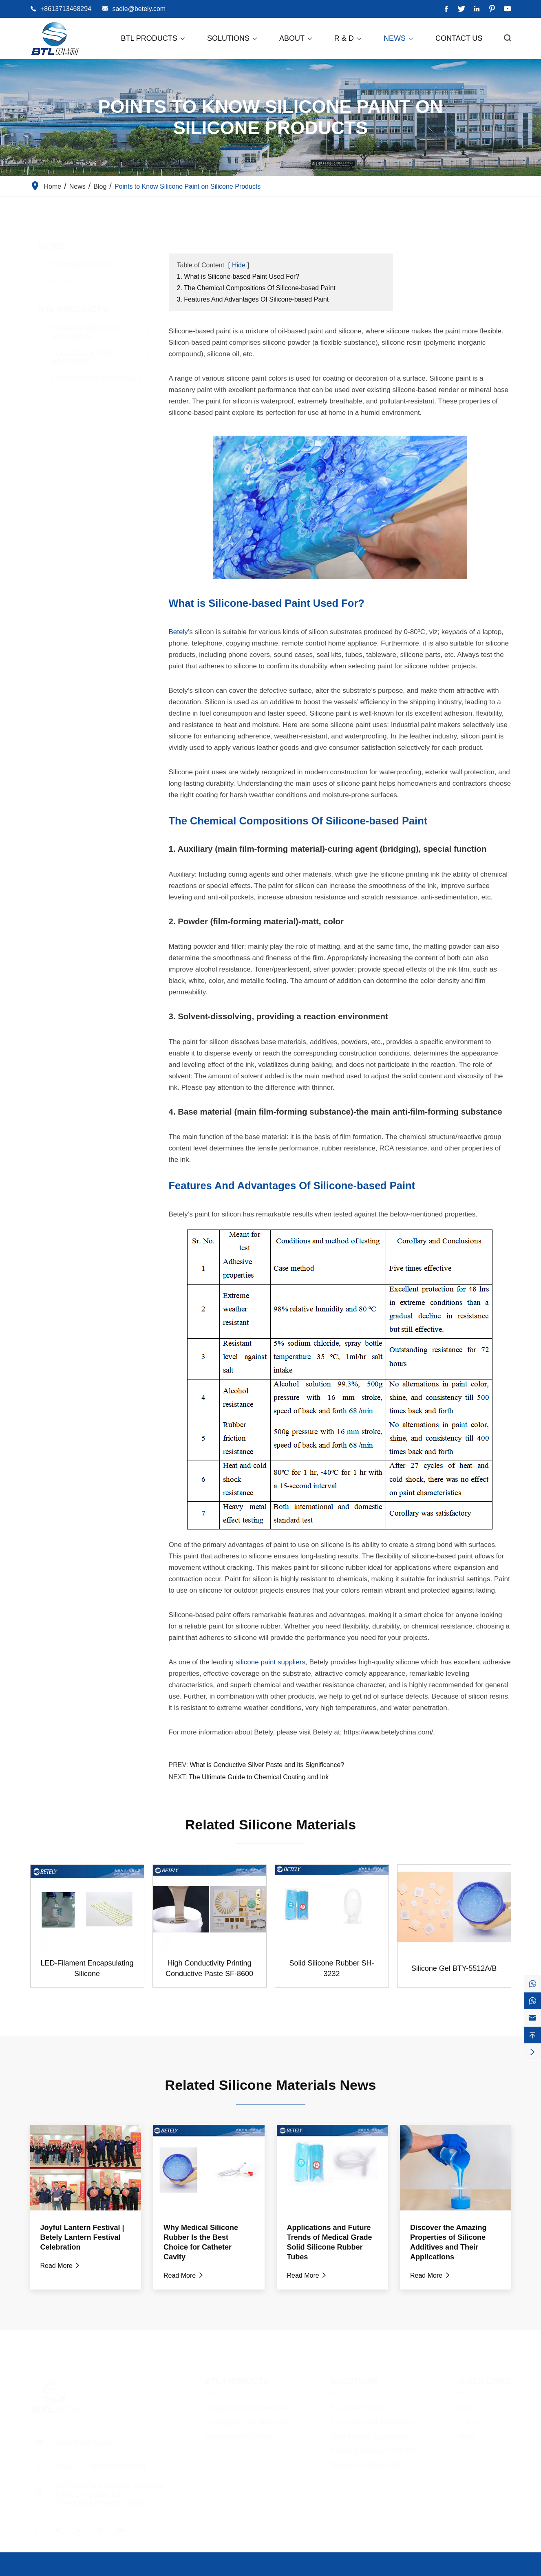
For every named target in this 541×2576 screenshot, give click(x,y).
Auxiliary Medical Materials (374, 2449)
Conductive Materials (88, 379)
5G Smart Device (358, 2406)
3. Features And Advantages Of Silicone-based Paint (253, 299)
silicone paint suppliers (270, 1662)
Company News (72, 265)
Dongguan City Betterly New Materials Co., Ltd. (134, 2570)
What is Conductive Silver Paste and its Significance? (267, 1764)
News (399, 38)
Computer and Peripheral (372, 2420)
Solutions (232, 38)
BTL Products (153, 38)
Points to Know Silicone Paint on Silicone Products (188, 186)
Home (53, 186)
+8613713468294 (65, 8)
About (296, 38)
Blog (99, 186)
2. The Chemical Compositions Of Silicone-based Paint (256, 287)
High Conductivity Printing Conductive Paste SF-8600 (209, 1968)
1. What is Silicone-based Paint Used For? (238, 276)
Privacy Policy (490, 2570)
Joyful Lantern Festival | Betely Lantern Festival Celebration (82, 2237)
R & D (348, 38)
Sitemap (449, 2570)
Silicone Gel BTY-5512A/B (454, 1968)
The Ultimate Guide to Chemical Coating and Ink (259, 1777)
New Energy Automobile (370, 2435)
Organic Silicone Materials (77, 332)
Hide (238, 265)
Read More (60, 2265)
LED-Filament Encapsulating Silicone (86, 1968)
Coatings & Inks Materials (74, 357)
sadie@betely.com (139, 8)
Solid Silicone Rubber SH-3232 (331, 1968)
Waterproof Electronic (366, 2463)
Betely (178, 632)
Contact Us (458, 38)
